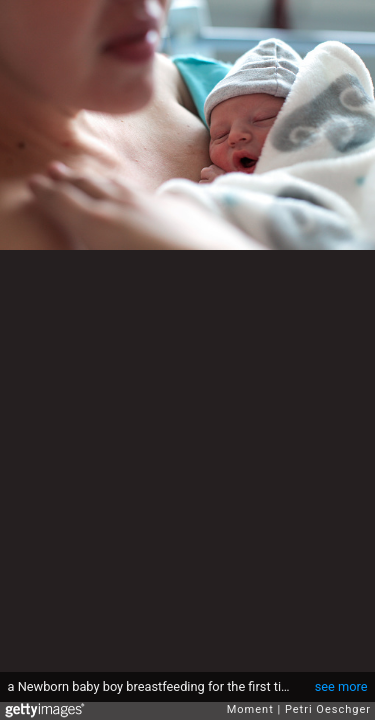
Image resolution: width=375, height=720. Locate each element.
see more (341, 686)
